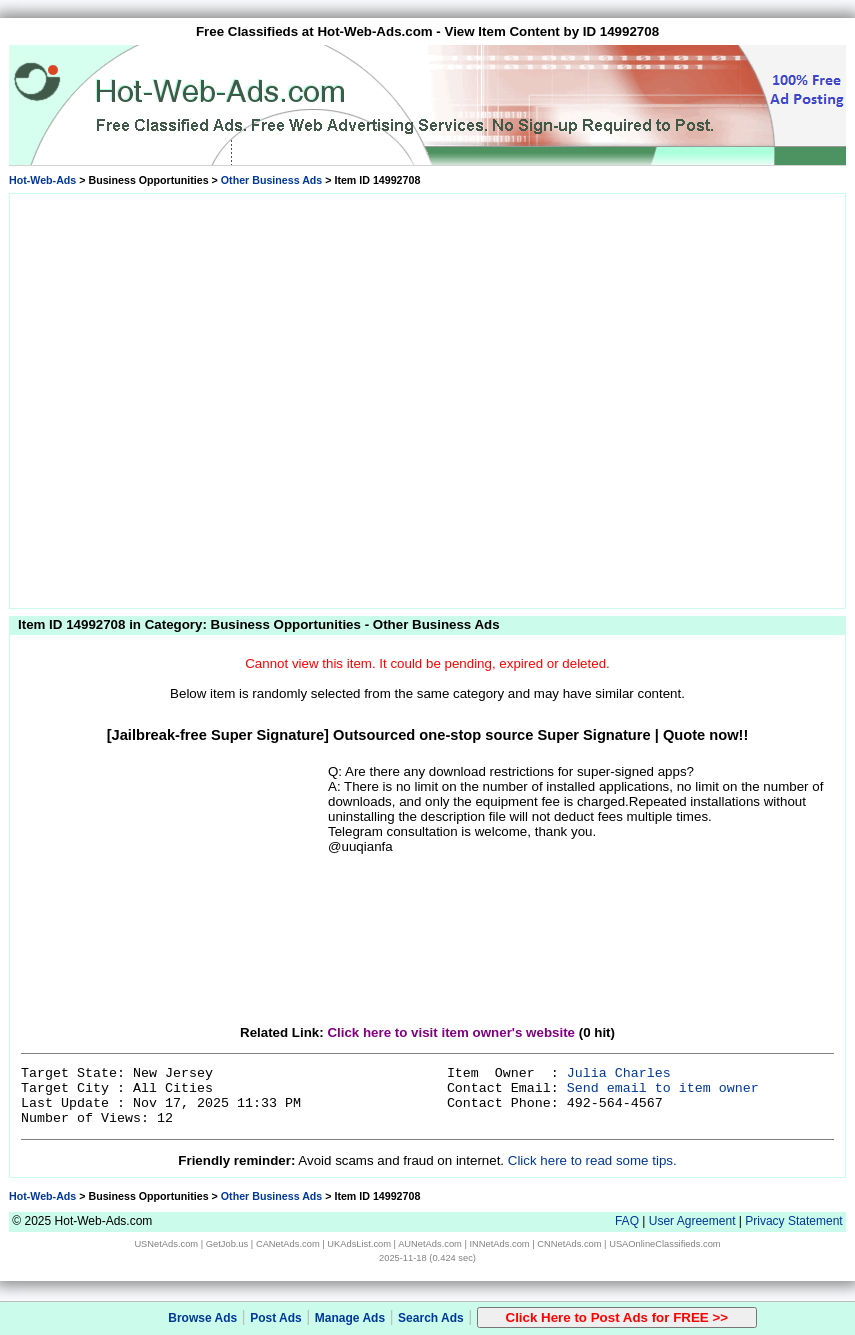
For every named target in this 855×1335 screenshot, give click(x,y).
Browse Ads (202, 1318)
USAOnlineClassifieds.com (664, 1244)
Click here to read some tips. (592, 1160)
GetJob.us (227, 1244)
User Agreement (692, 1221)
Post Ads (276, 1318)
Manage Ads (350, 1318)
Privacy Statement (793, 1221)
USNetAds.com (166, 1244)
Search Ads (431, 1318)
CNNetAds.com (569, 1244)
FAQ (627, 1221)
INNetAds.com (500, 1244)
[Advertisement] (198, 397)
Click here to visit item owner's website (451, 1032)
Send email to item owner (663, 1088)
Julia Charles (619, 1073)
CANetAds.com (288, 1244)
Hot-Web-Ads (42, 180)
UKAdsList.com (359, 1244)
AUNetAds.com (430, 1244)
